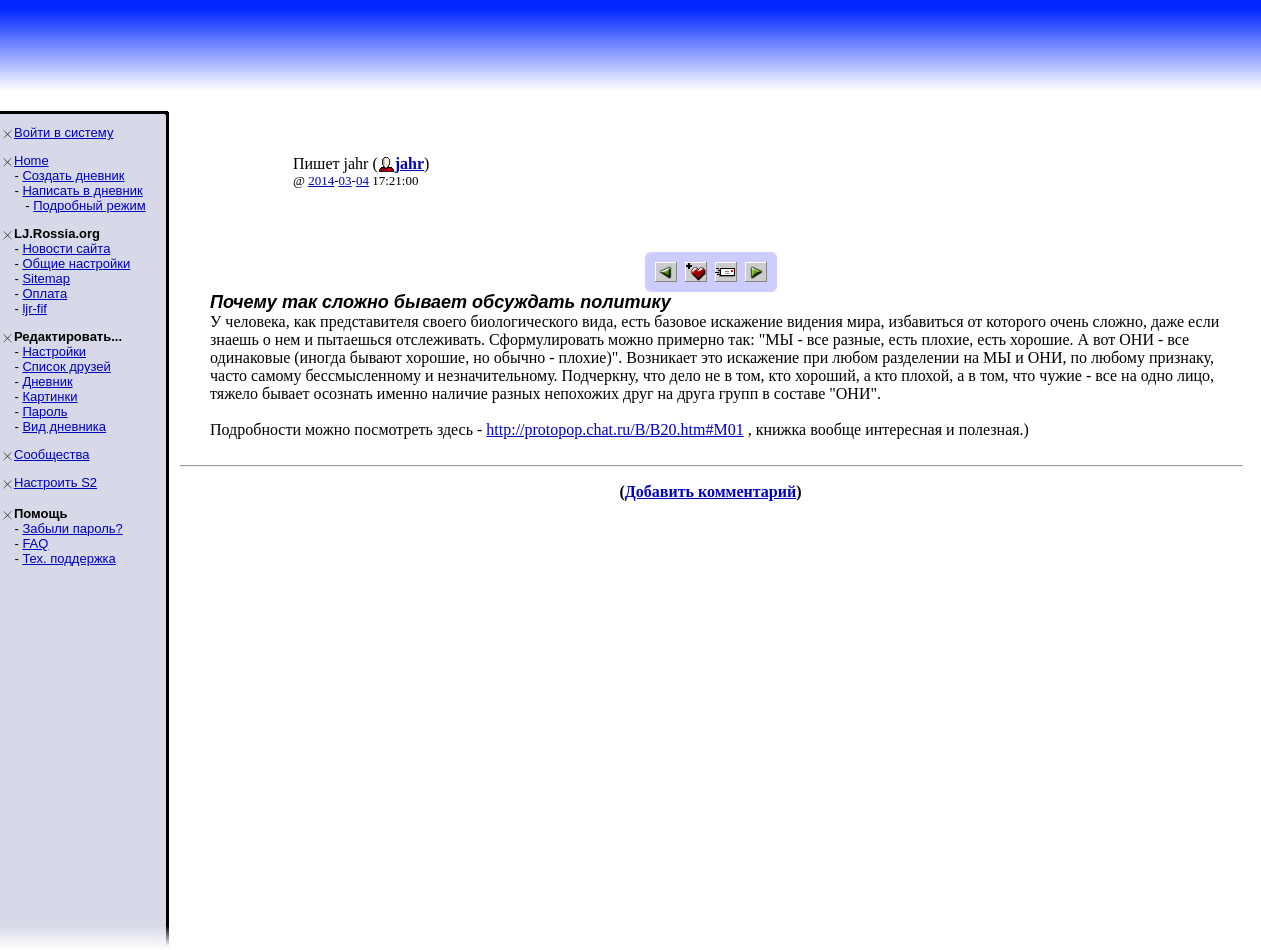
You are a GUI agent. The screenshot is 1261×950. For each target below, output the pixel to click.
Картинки (49, 396)
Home (31, 160)
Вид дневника (64, 426)
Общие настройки (76, 263)
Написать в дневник (82, 190)
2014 (321, 180)
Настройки (54, 351)
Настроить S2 (55, 482)
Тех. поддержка (68, 558)
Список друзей (66, 366)
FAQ (35, 543)
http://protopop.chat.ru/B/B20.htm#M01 (614, 429)
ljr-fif (34, 308)
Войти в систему (63, 132)
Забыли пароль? (72, 528)
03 (345, 180)
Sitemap (46, 278)
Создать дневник (73, 175)
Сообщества (52, 454)
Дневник (47, 381)
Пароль (44, 411)
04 (362, 180)
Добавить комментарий (710, 491)
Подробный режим (89, 205)
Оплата (44, 293)
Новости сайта (66, 248)
